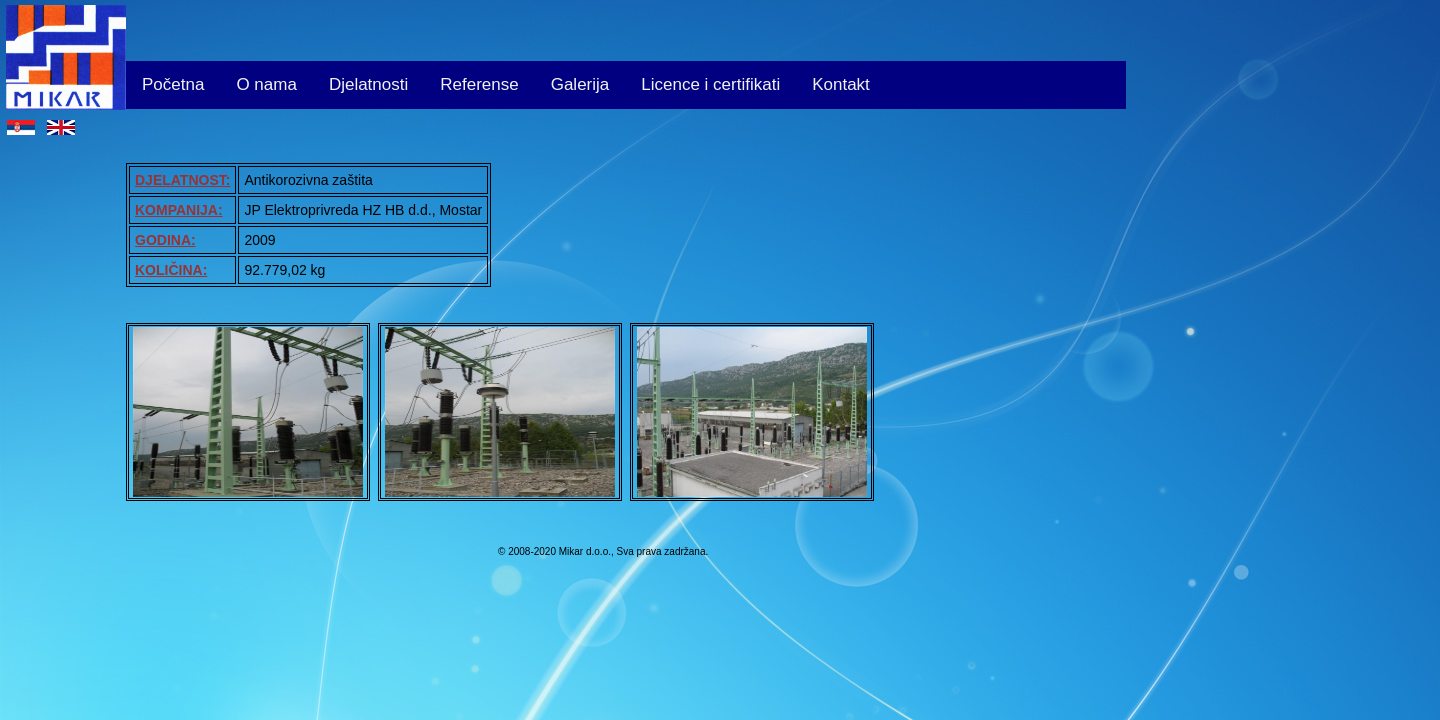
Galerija (580, 84)
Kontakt (841, 84)
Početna (173, 84)
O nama (266, 84)
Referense (479, 84)
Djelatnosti (368, 84)
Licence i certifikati (710, 84)
